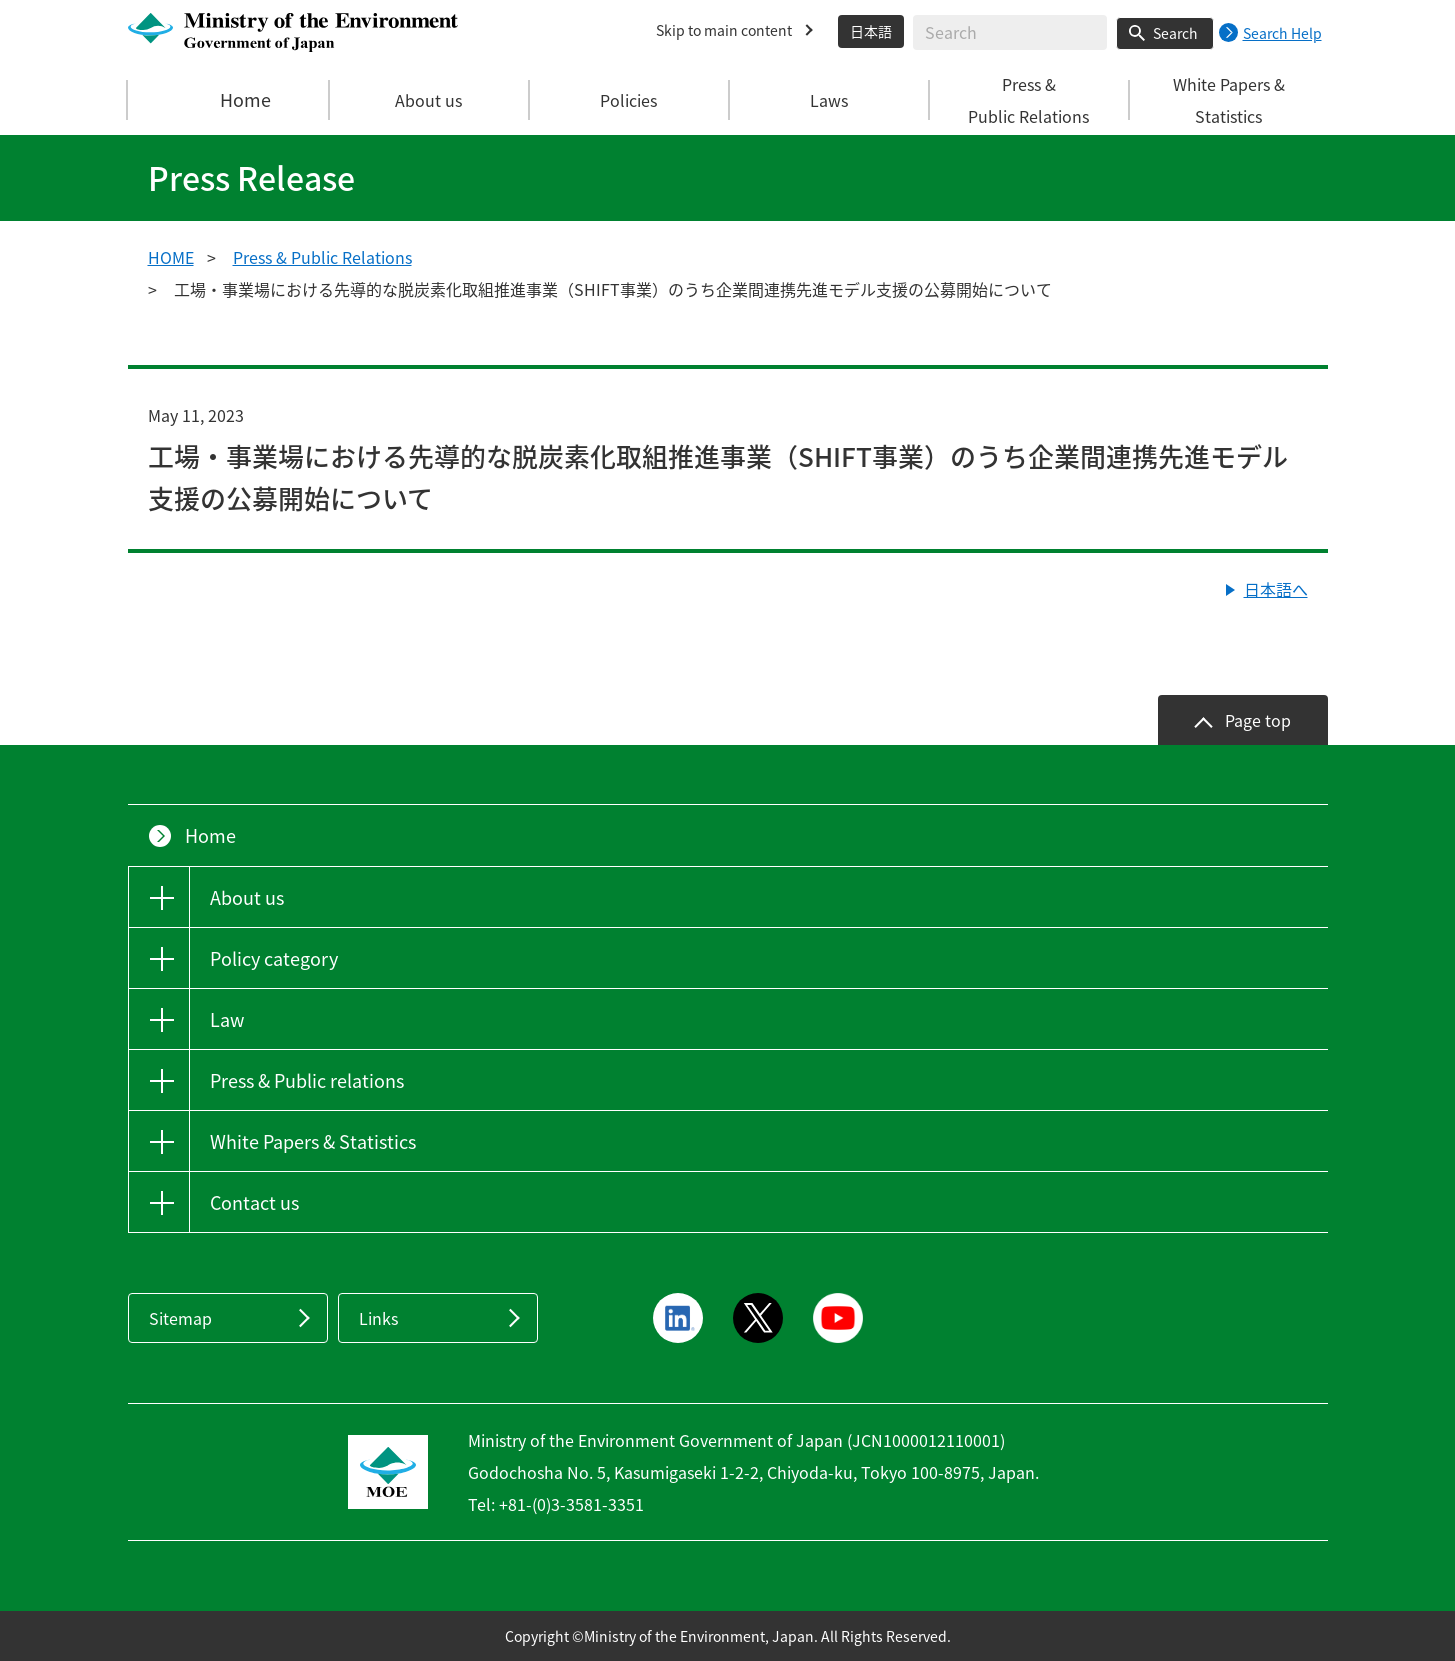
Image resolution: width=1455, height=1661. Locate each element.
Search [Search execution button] (1175, 33)
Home (229, 100)
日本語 (871, 31)
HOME (171, 257)
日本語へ (1276, 589)
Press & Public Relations (322, 257)
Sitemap (180, 1318)
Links (378, 1318)
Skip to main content (724, 30)
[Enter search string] (1010, 32)
